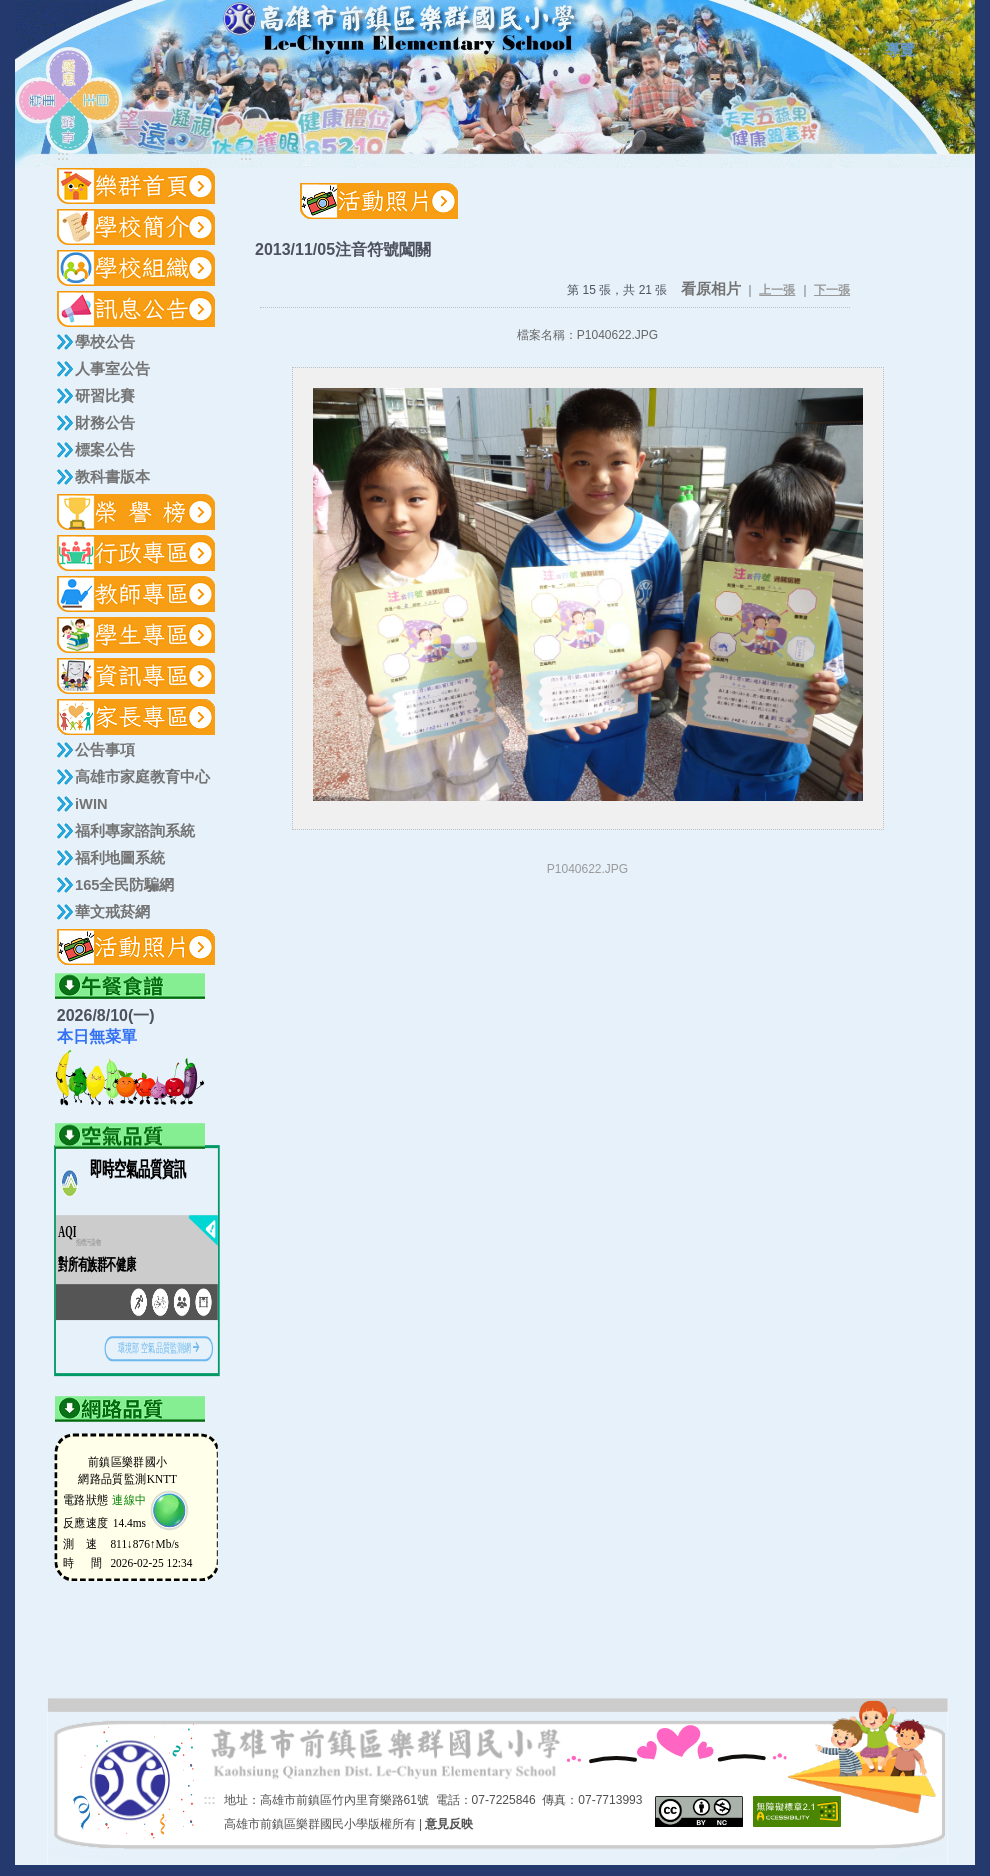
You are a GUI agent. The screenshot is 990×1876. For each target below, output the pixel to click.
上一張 (777, 290)
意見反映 (449, 1824)
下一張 (832, 290)
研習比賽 (105, 396)
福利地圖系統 (120, 858)
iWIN (91, 804)
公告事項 (105, 750)
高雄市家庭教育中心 (142, 777)
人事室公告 (112, 369)
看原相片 (711, 289)
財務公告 (105, 423)
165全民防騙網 (124, 885)
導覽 (900, 50)
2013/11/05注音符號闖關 (343, 249)
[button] (137, 227)
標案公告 (105, 450)
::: (865, 51)
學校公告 (105, 342)
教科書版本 (112, 477)
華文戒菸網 (112, 912)
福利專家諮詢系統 (135, 831)
